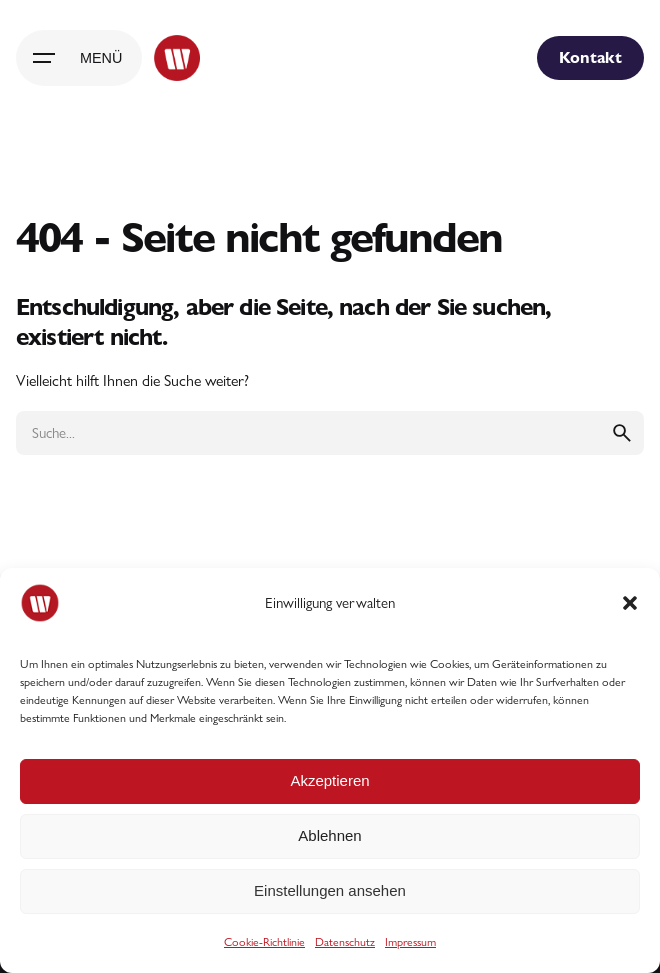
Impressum (410, 942)
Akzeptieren (329, 780)
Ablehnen (329, 835)
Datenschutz (345, 942)
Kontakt (590, 57)
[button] (630, 603)
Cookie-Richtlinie (264, 942)
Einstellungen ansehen (330, 890)
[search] (622, 433)
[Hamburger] (79, 58)
